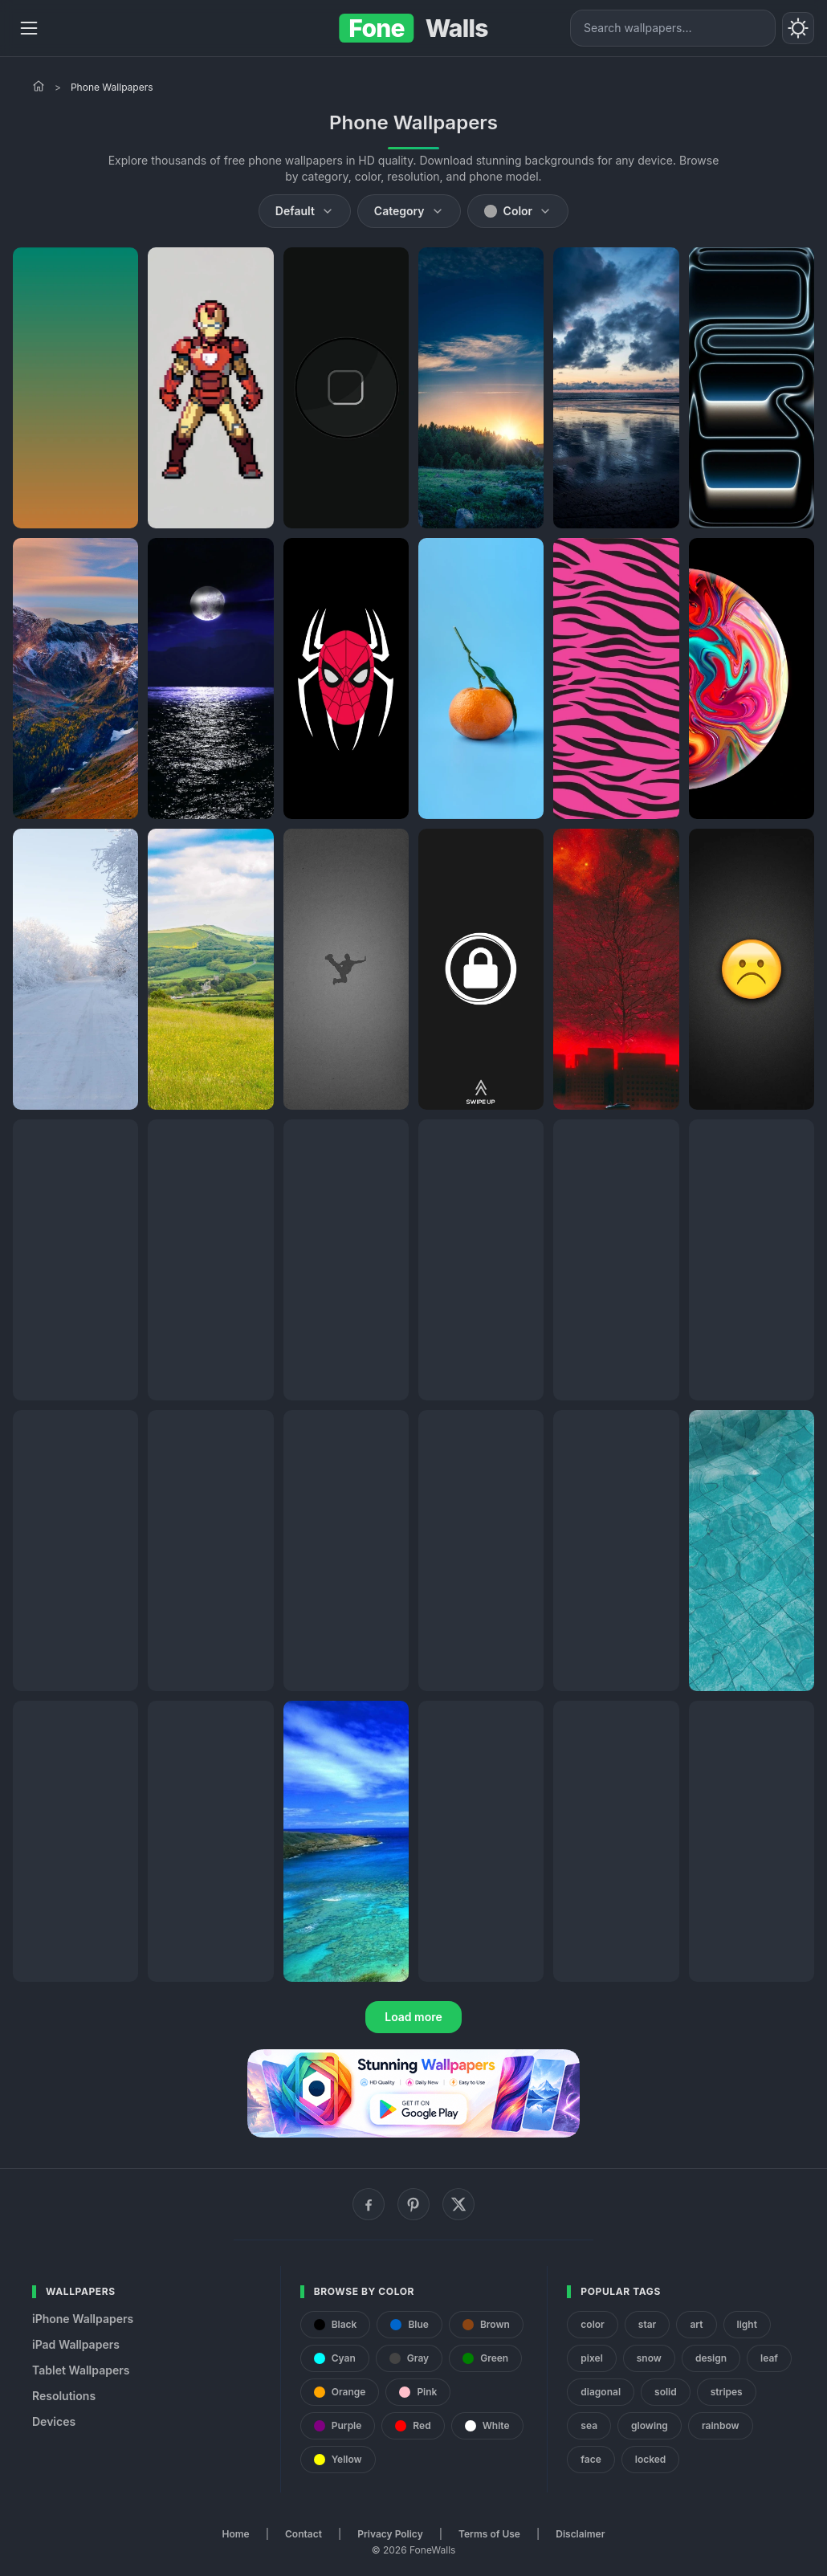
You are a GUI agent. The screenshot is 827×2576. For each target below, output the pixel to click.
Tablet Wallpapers (80, 2370)
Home (236, 2534)
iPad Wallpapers (76, 2344)
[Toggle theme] (798, 28)
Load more (413, 2017)
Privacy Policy (389, 2534)
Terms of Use (489, 2534)
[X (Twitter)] (458, 2204)
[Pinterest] (413, 2204)
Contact (303, 2534)
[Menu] (29, 28)
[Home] (38, 85)
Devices (53, 2421)
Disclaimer (580, 2534)
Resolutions (64, 2396)
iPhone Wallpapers (82, 2318)
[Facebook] (368, 2204)
